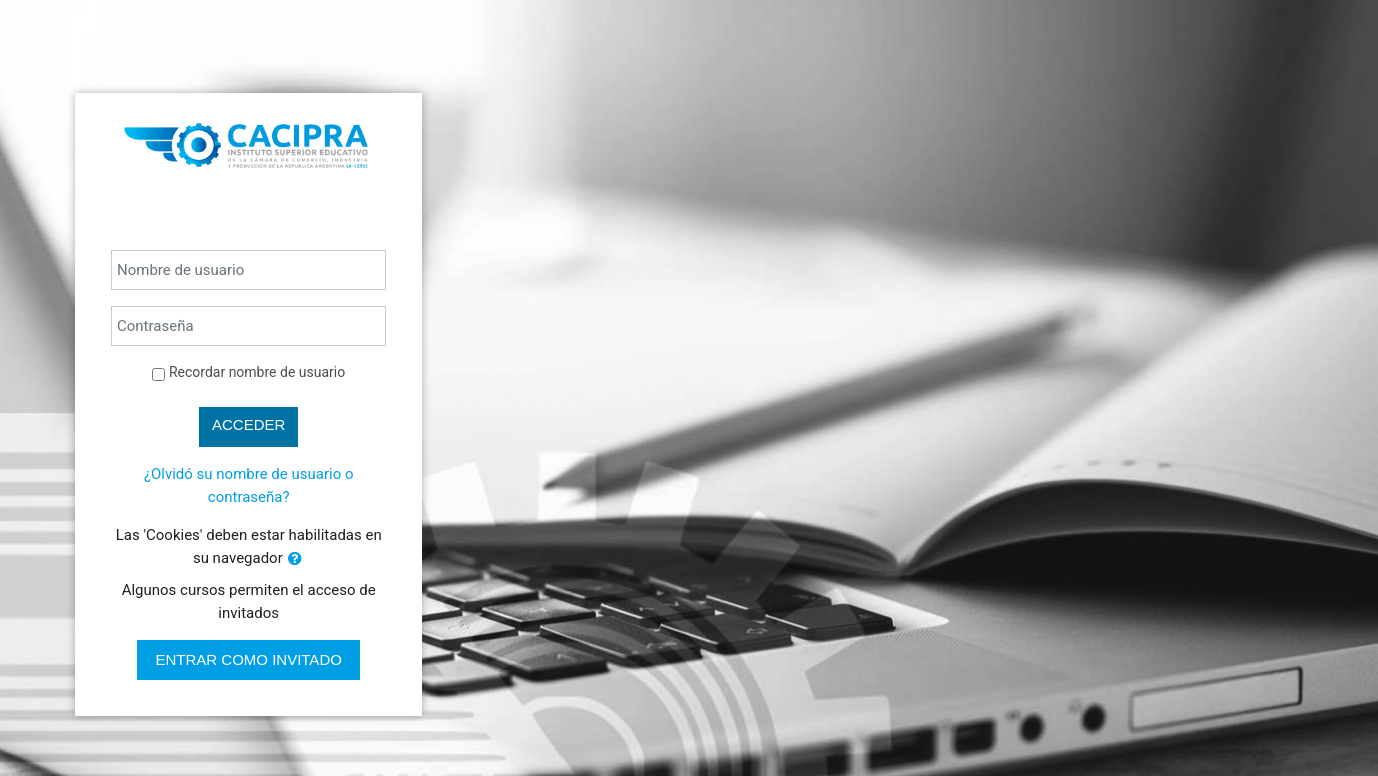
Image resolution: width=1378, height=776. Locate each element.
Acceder (248, 424)
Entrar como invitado (248, 659)
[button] (295, 559)
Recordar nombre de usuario (257, 372)
